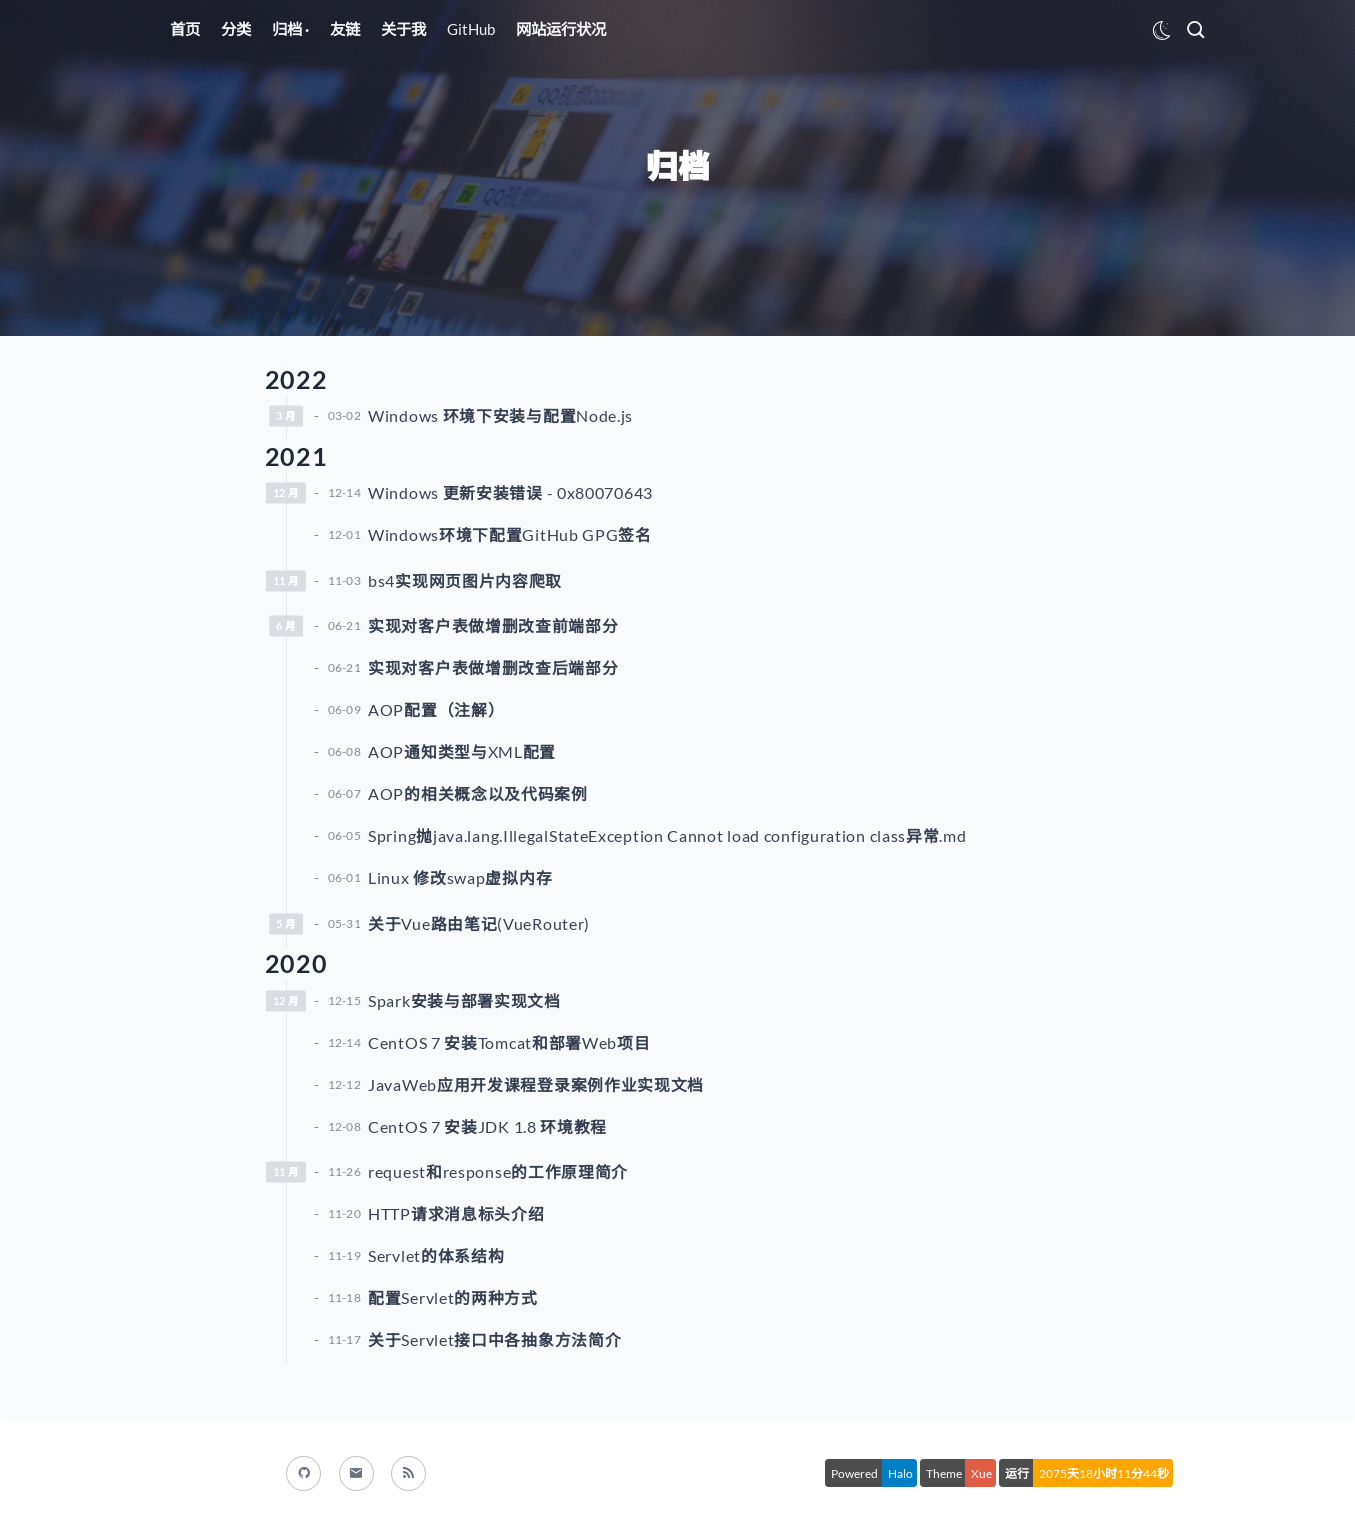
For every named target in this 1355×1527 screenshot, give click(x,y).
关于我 (403, 29)
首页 (185, 29)
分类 (236, 29)
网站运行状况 (561, 29)
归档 (288, 29)
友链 (345, 29)
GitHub (471, 29)
